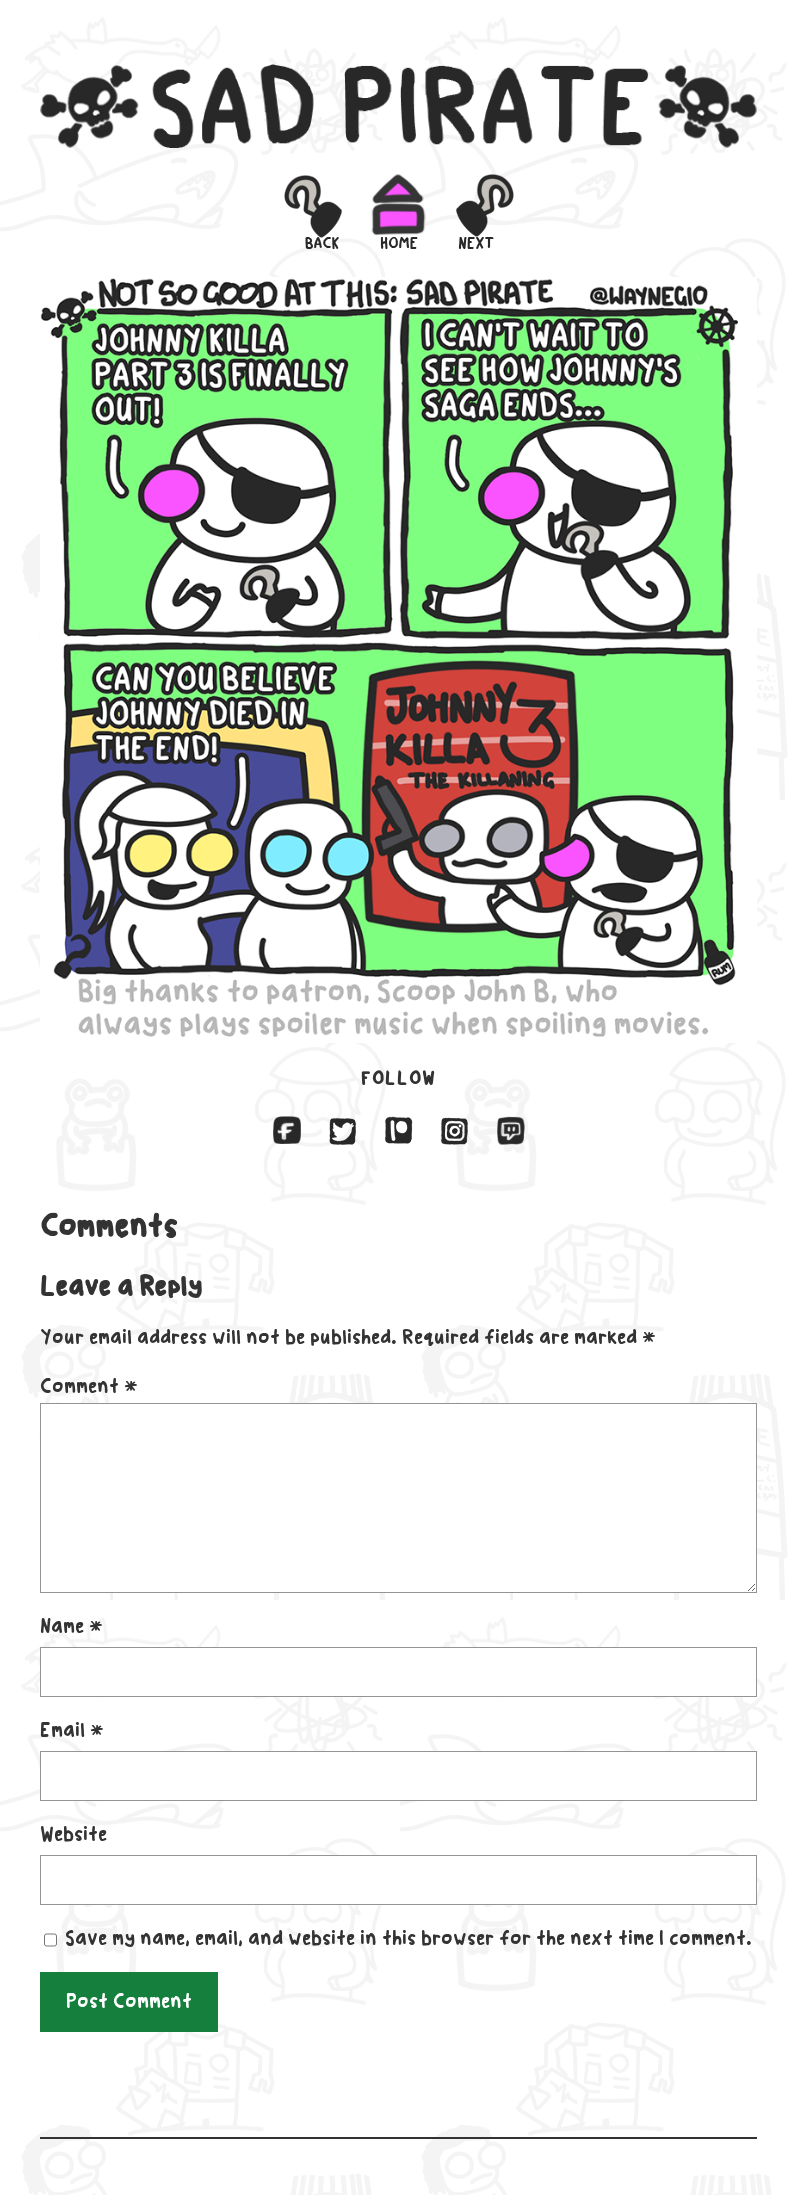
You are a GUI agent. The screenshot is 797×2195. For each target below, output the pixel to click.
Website (73, 1834)
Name (71, 1626)
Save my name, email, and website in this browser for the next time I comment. (408, 1938)
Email (72, 1730)
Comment (89, 1386)
